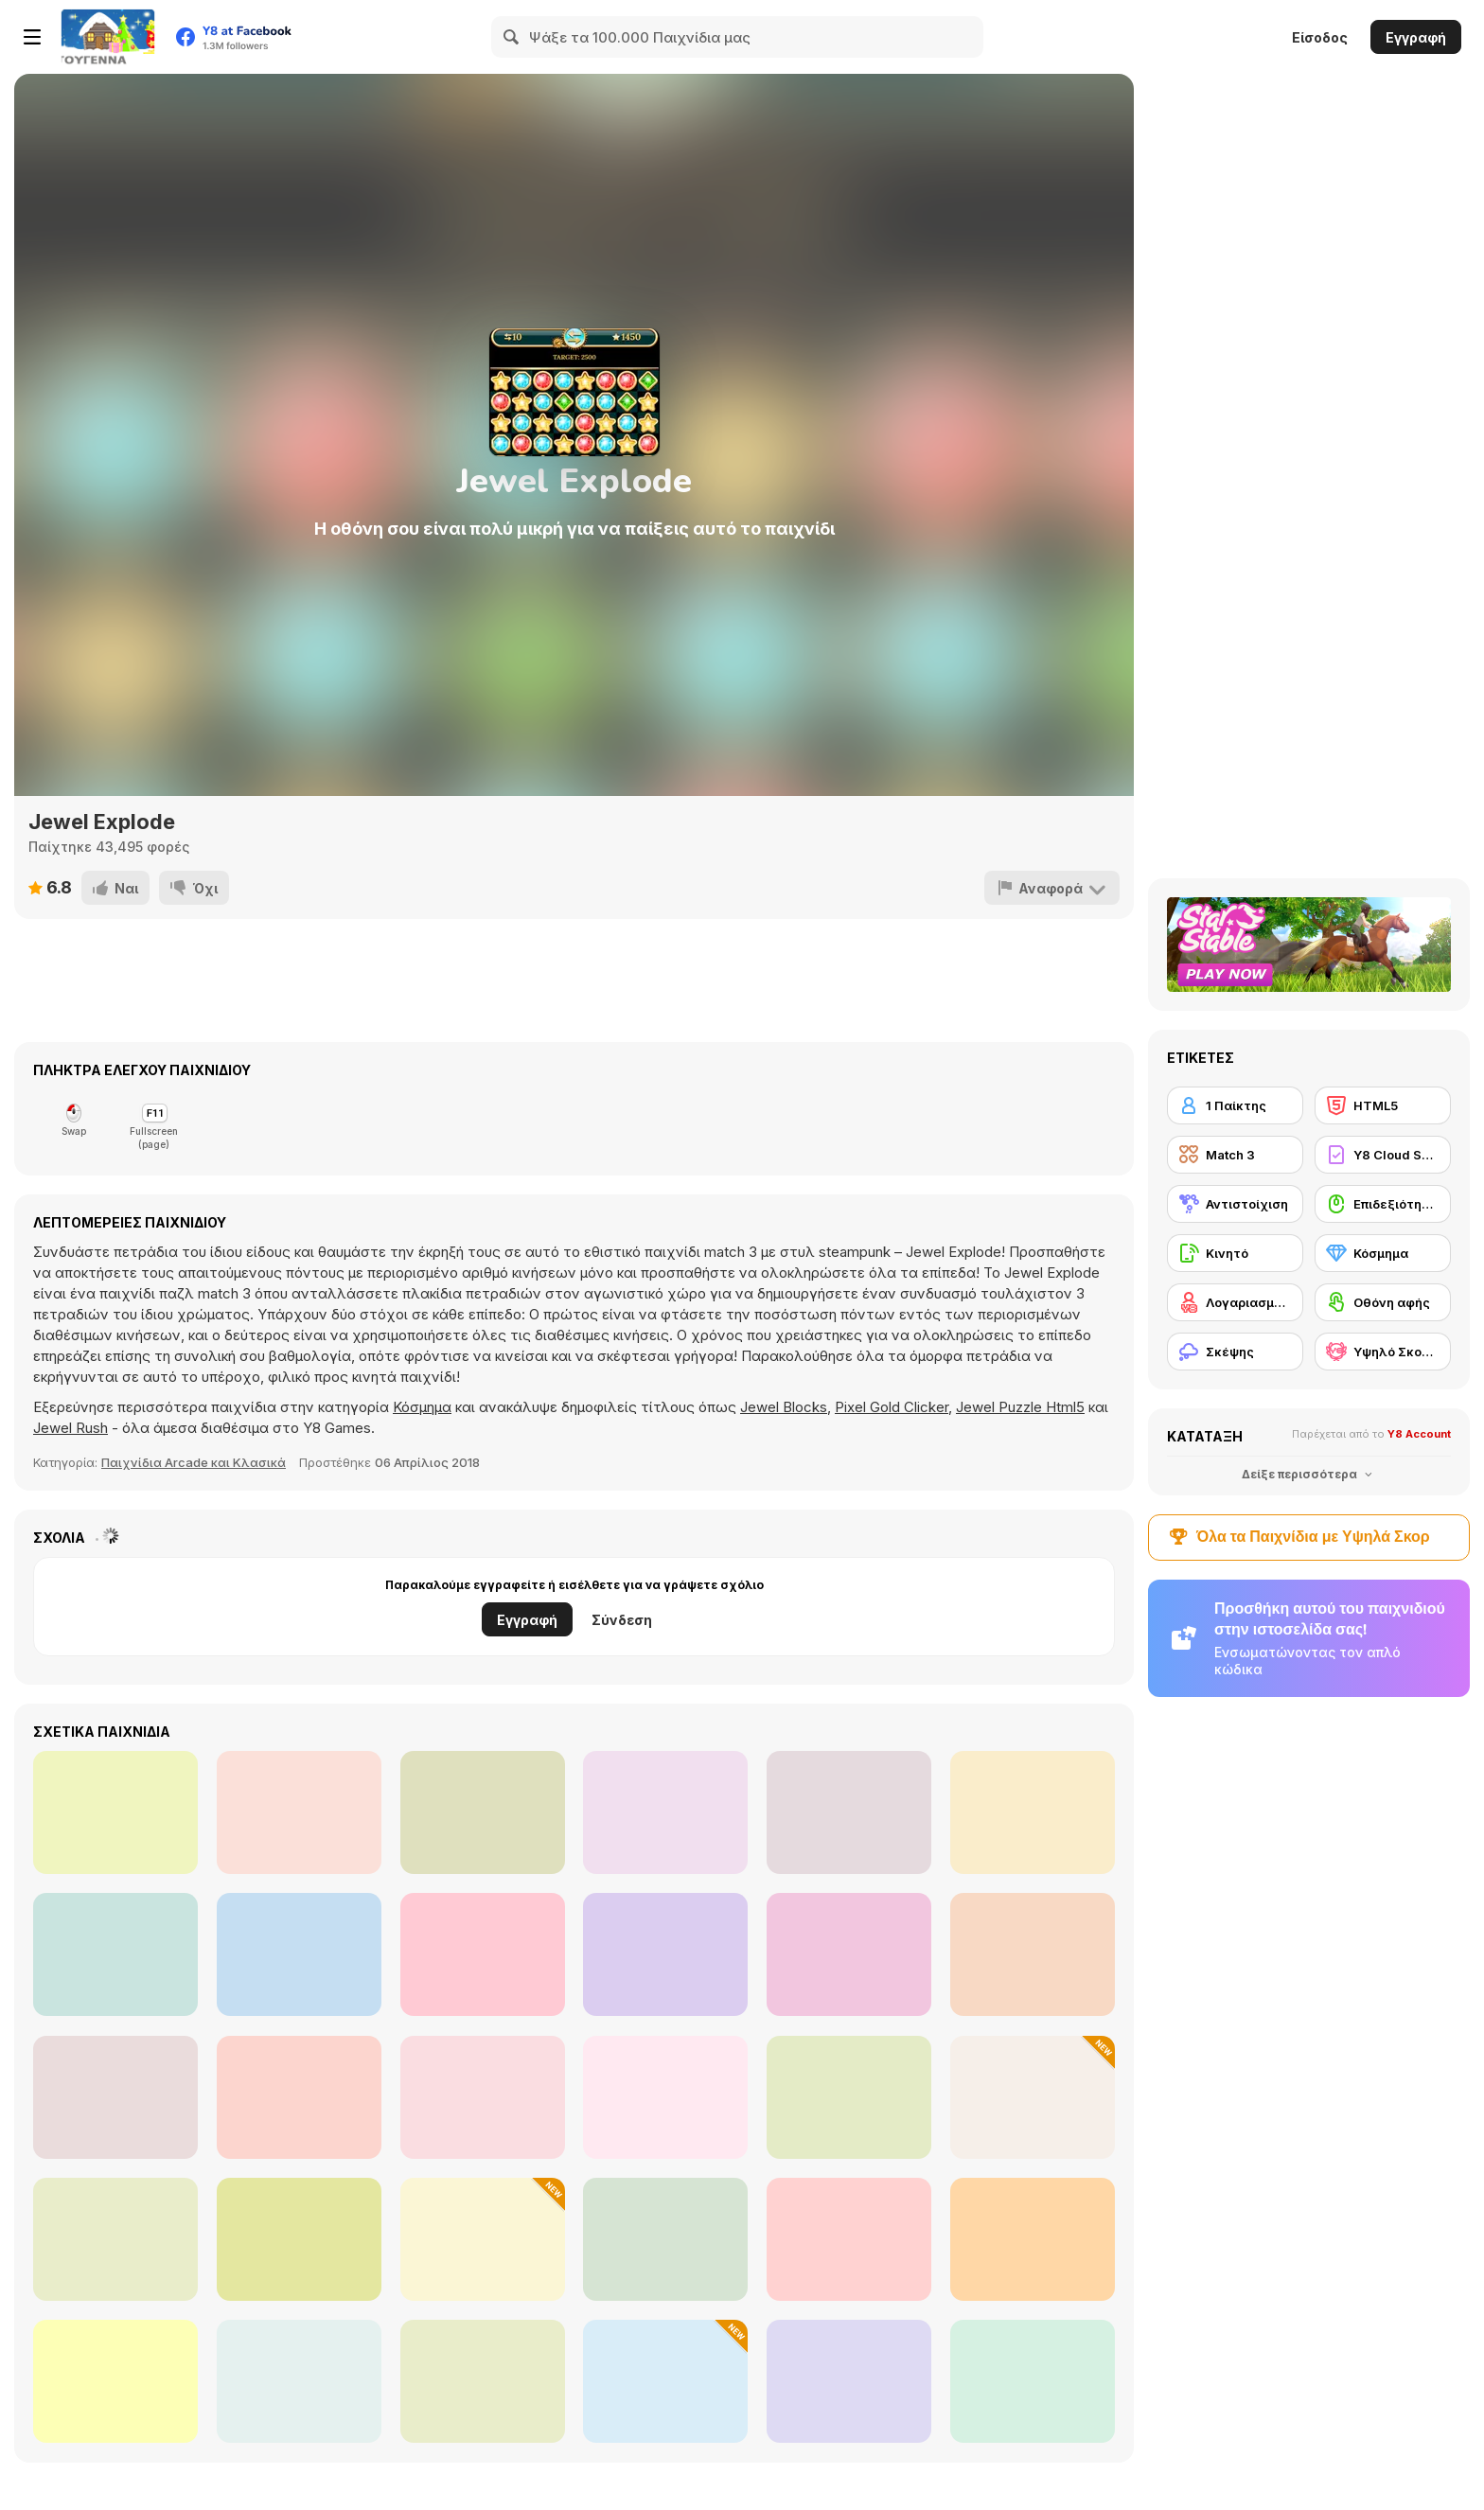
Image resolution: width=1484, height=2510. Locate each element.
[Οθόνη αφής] (1383, 1302)
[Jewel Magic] (115, 1954)
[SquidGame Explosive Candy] (665, 1954)
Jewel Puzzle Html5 (1020, 1407)
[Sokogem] (849, 1954)
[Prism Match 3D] (665, 2381)
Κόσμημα (422, 1407)
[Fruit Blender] (1032, 2097)
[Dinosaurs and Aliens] (665, 1812)
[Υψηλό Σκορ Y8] (1383, 1351)
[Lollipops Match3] (299, 1812)
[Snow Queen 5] (1032, 2381)
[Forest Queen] (299, 2381)
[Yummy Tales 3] (849, 2381)
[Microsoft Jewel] (115, 2097)
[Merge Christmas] (482, 2239)
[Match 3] (1235, 1155)
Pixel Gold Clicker (891, 1407)
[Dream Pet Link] (849, 2097)
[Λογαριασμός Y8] (1235, 1302)
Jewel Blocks (783, 1407)
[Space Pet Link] (849, 2239)
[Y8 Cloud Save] (1383, 1155)
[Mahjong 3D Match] (665, 2097)
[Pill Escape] (1032, 1954)
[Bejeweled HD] (482, 2097)
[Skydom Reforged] (665, 2239)
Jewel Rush (70, 1428)
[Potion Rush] (1032, 2239)
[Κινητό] (1235, 1253)
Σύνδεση (622, 1620)
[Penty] (115, 1812)
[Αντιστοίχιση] (1235, 1204)
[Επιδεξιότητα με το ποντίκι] (1383, 1204)
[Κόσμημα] (1383, 1253)
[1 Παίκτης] (1235, 1105)
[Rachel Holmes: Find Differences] (1032, 1812)
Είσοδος (1320, 37)
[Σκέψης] (1235, 1351)
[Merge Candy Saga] (482, 1812)
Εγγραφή (1416, 37)
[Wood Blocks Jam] (115, 2381)
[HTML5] (1383, 1105)
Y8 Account (1419, 1434)
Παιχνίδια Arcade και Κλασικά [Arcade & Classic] (193, 1462)
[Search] (512, 37)
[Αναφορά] (1052, 888)
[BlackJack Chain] (482, 1954)
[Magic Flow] (482, 2381)
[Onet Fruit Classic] (849, 1812)
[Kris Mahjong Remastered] (299, 2097)
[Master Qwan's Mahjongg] (115, 2239)
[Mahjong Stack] (299, 2239)
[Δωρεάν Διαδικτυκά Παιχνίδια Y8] (108, 37)
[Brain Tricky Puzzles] (299, 1954)
